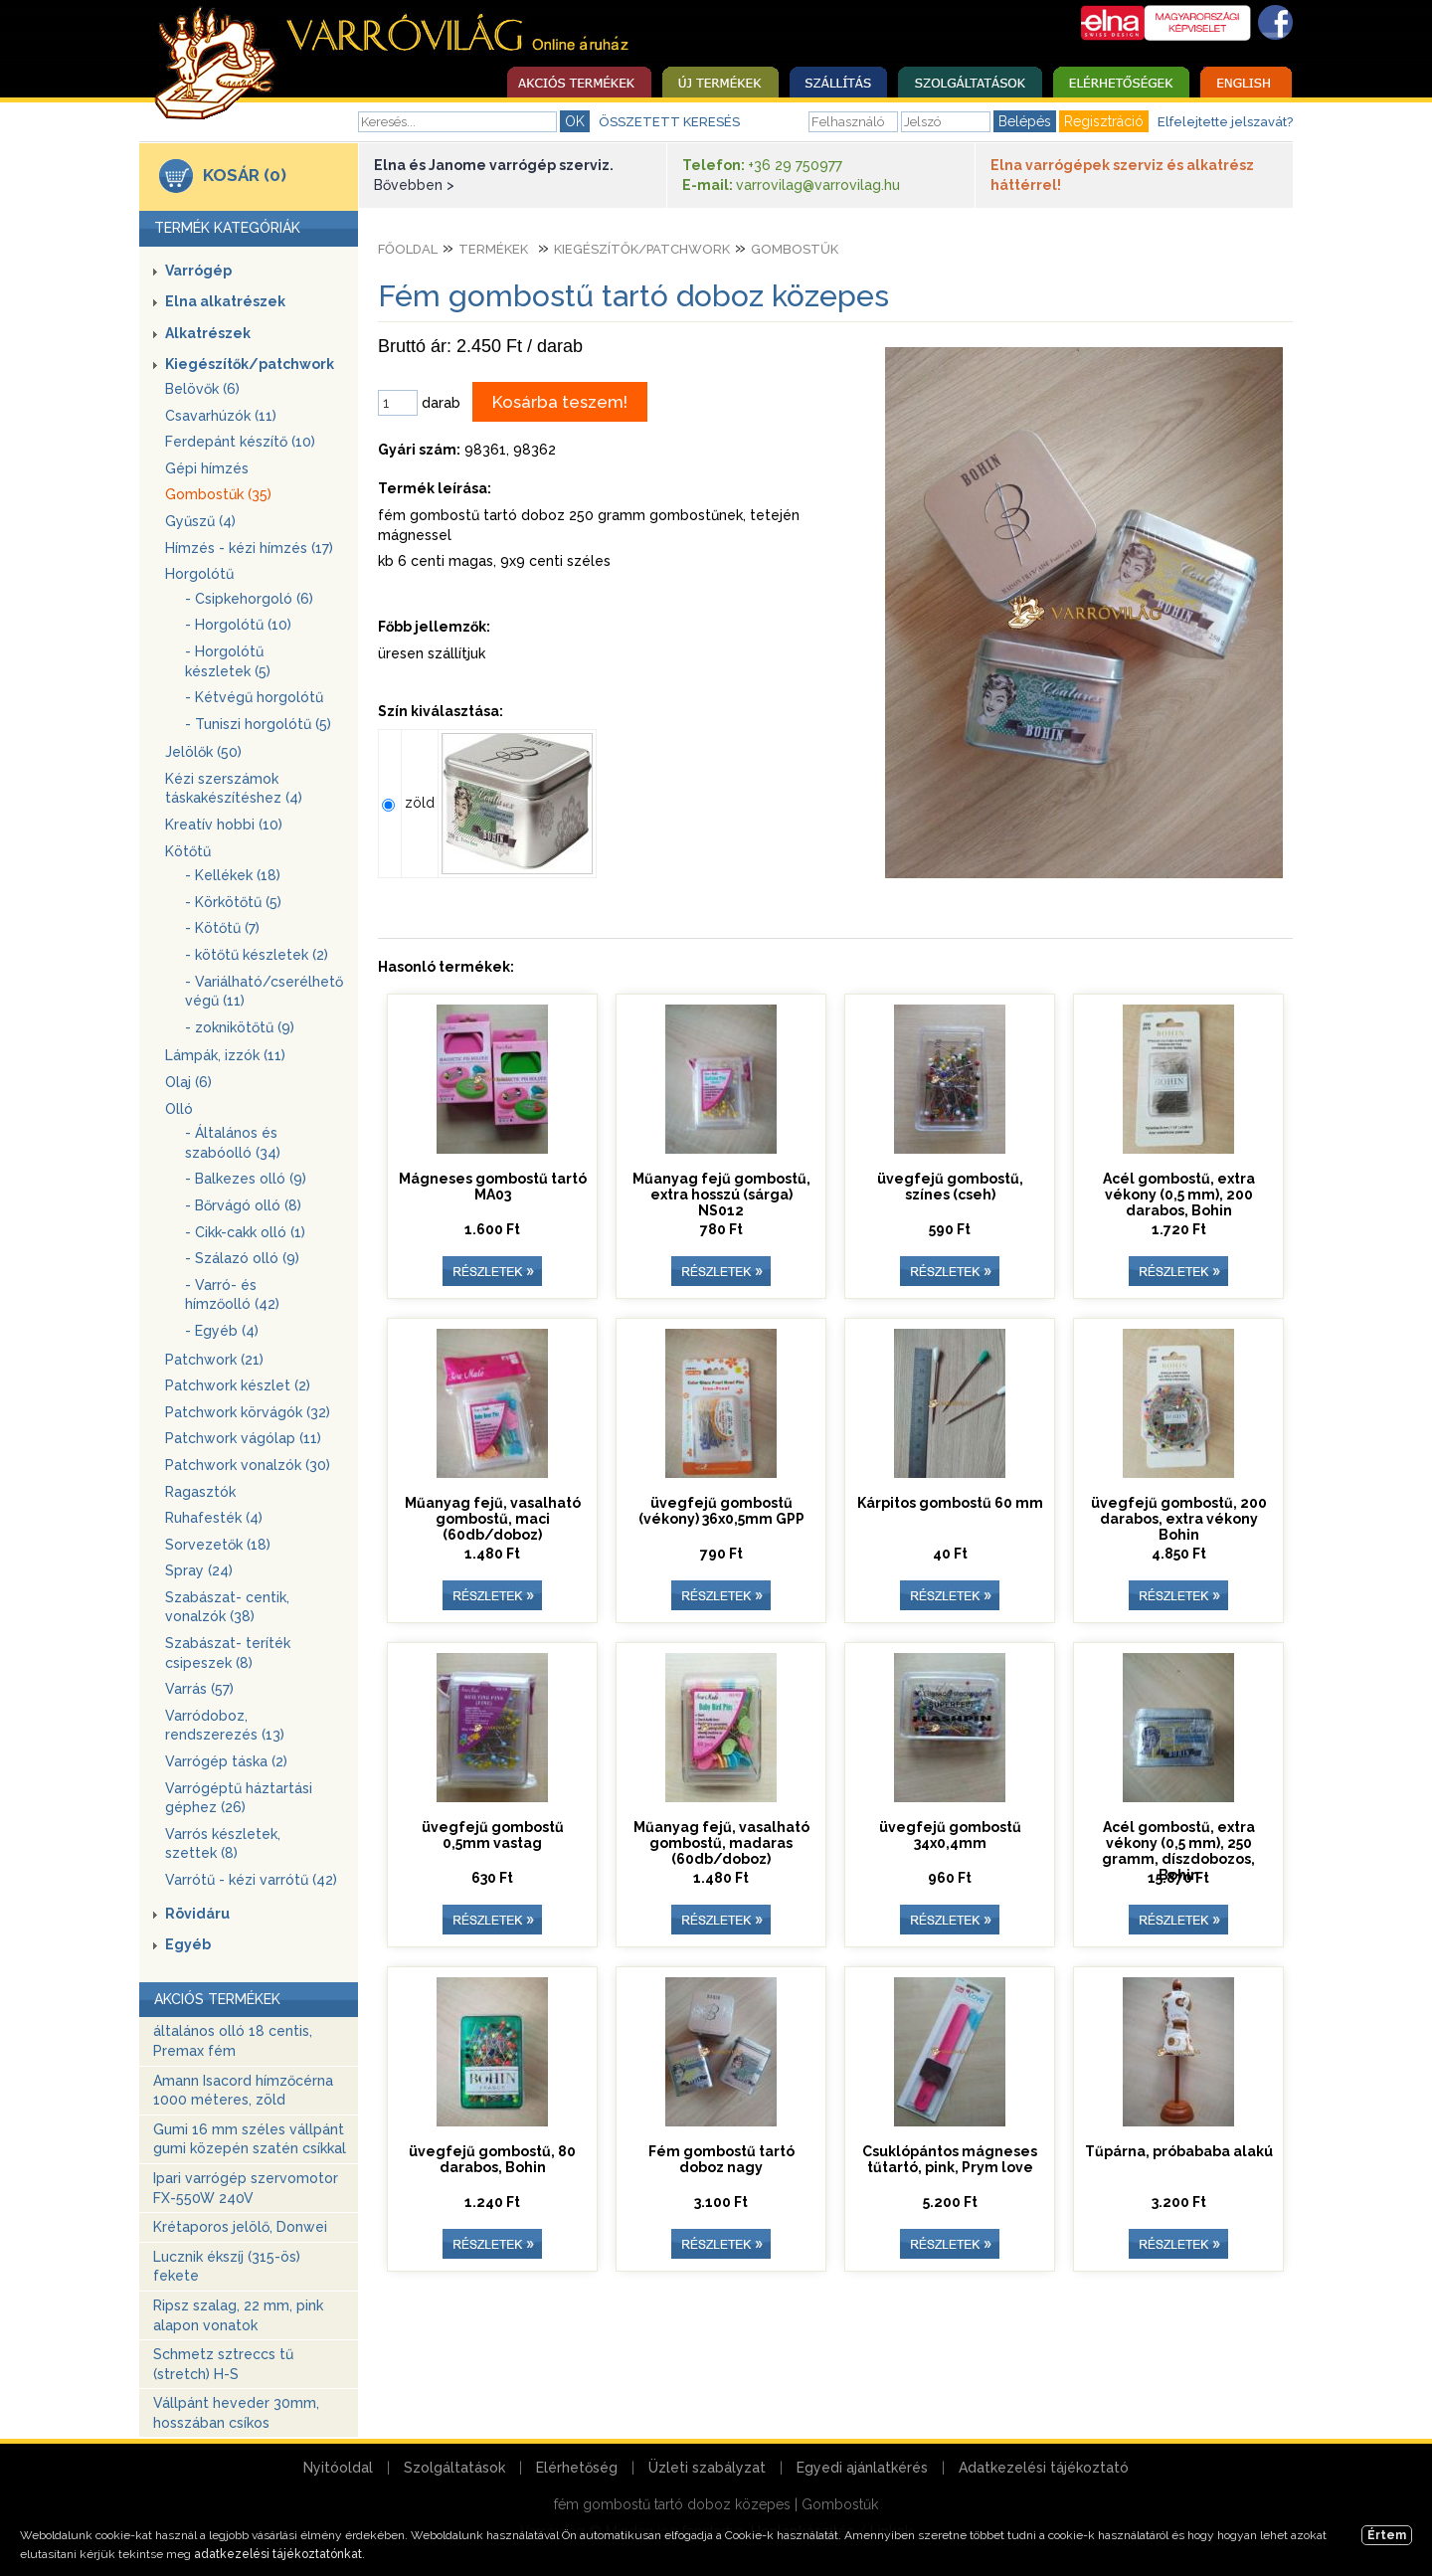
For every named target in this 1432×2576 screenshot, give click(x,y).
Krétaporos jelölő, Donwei (240, 2227)
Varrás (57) (199, 1689)
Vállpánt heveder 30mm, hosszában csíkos (236, 2413)
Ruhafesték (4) (214, 1518)
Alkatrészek (208, 333)
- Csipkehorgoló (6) (249, 599)
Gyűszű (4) (200, 521)
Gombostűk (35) (218, 494)
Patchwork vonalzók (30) (247, 1465)
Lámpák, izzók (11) (225, 1055)
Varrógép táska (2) (226, 1761)
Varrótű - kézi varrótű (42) (251, 1880)
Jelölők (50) (203, 752)
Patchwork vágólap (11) (243, 1438)
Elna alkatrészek (225, 301)
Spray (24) (199, 1570)
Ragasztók (200, 1492)
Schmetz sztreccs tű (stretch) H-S (223, 2364)
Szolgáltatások (454, 2468)
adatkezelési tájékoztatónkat (278, 2554)
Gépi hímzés (207, 468)
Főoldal (408, 249)
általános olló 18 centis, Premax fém (232, 2041)
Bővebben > (414, 185)
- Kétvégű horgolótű (254, 697)
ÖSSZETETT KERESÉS (669, 121)
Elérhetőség (577, 2468)
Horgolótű (199, 574)
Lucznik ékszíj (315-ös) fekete (226, 2267)
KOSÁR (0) (244, 175)
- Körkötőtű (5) (233, 902)
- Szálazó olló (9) (242, 1258)
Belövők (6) (202, 389)
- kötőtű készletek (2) (256, 955)
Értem (1386, 2535)
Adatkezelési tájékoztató (1044, 2468)
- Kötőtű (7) (222, 928)
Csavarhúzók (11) (220, 416)
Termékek (493, 249)
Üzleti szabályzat (707, 2468)
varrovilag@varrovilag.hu (818, 185)
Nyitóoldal (338, 2468)
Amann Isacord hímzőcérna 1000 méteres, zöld (243, 2091)
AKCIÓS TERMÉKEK (217, 1999)
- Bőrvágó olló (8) (243, 1205)
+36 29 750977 (795, 165)
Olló (179, 1109)
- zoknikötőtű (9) (239, 1027)
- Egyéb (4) (222, 1331)
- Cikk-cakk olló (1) (245, 1232)
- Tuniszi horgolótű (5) (258, 724)
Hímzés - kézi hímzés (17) (249, 548)
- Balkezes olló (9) (245, 1179)
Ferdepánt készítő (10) (240, 442)
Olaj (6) (188, 1082)
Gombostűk (794, 249)
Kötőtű (188, 851)
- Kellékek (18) (232, 875)
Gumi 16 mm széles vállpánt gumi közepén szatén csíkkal (249, 2139)
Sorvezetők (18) (217, 1545)
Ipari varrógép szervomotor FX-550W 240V (245, 2188)
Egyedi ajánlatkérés (862, 2468)
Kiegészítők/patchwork (249, 364)
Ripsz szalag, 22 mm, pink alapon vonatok (238, 2315)
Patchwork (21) (214, 1360)
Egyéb (188, 1944)
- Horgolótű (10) (238, 625)
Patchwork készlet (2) (237, 1385)
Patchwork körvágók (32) (247, 1412)
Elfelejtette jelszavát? (1225, 121)
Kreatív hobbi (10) (223, 824)
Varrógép (198, 270)
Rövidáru (197, 1914)
